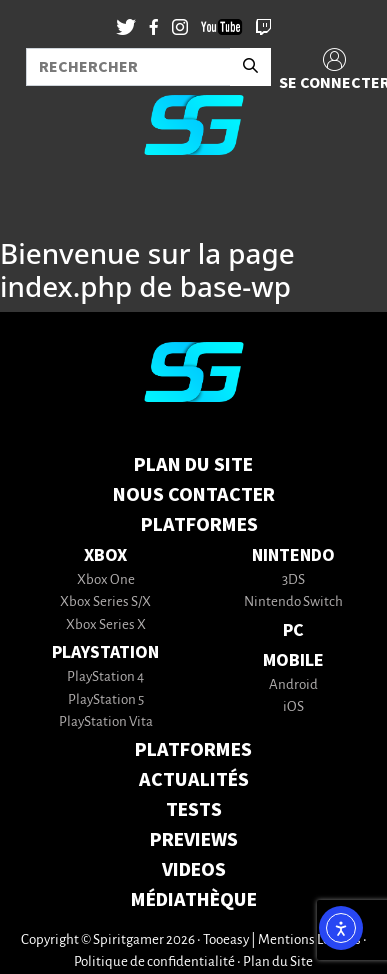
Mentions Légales (309, 940)
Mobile (293, 660)
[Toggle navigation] (41, 204)
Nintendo (293, 555)
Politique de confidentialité (154, 962)
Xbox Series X (106, 625)
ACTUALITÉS (194, 780)
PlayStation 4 (105, 677)
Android (293, 685)
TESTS (194, 810)
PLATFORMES (193, 750)
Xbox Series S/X (105, 602)
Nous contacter (194, 495)
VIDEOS (194, 870)
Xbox (105, 555)
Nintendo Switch (293, 602)
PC (293, 630)
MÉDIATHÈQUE (194, 900)
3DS (293, 580)
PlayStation (105, 652)
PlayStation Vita (106, 722)
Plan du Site (193, 465)
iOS (293, 707)
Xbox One (106, 580)
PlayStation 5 (106, 700)
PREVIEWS (194, 840)
